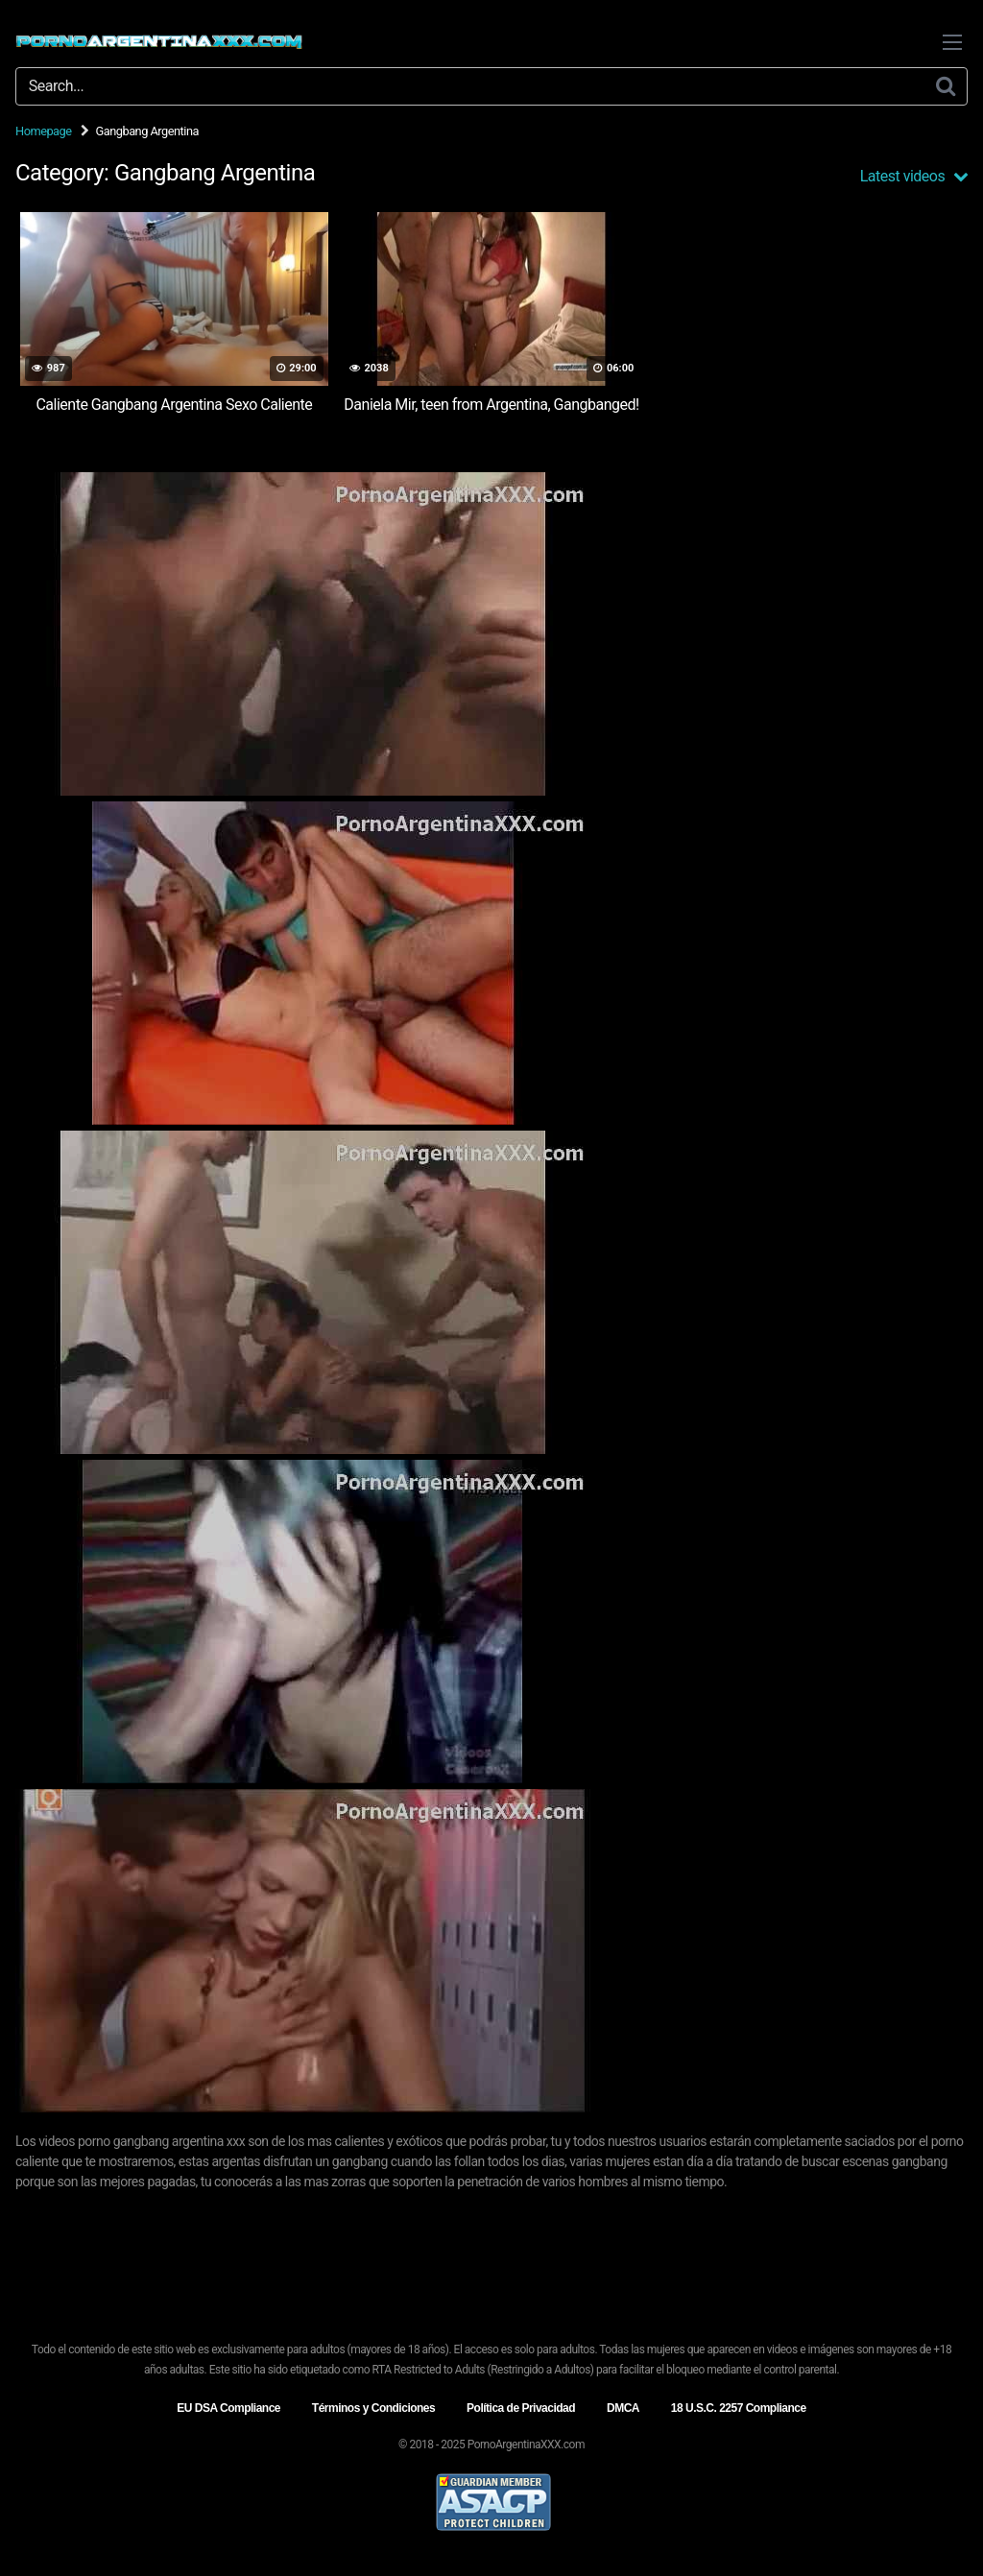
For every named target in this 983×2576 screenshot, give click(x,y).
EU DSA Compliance (228, 2408)
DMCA (623, 2408)
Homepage (43, 131)
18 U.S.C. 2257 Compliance (738, 2408)
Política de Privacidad (521, 2408)
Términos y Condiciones (373, 2408)
